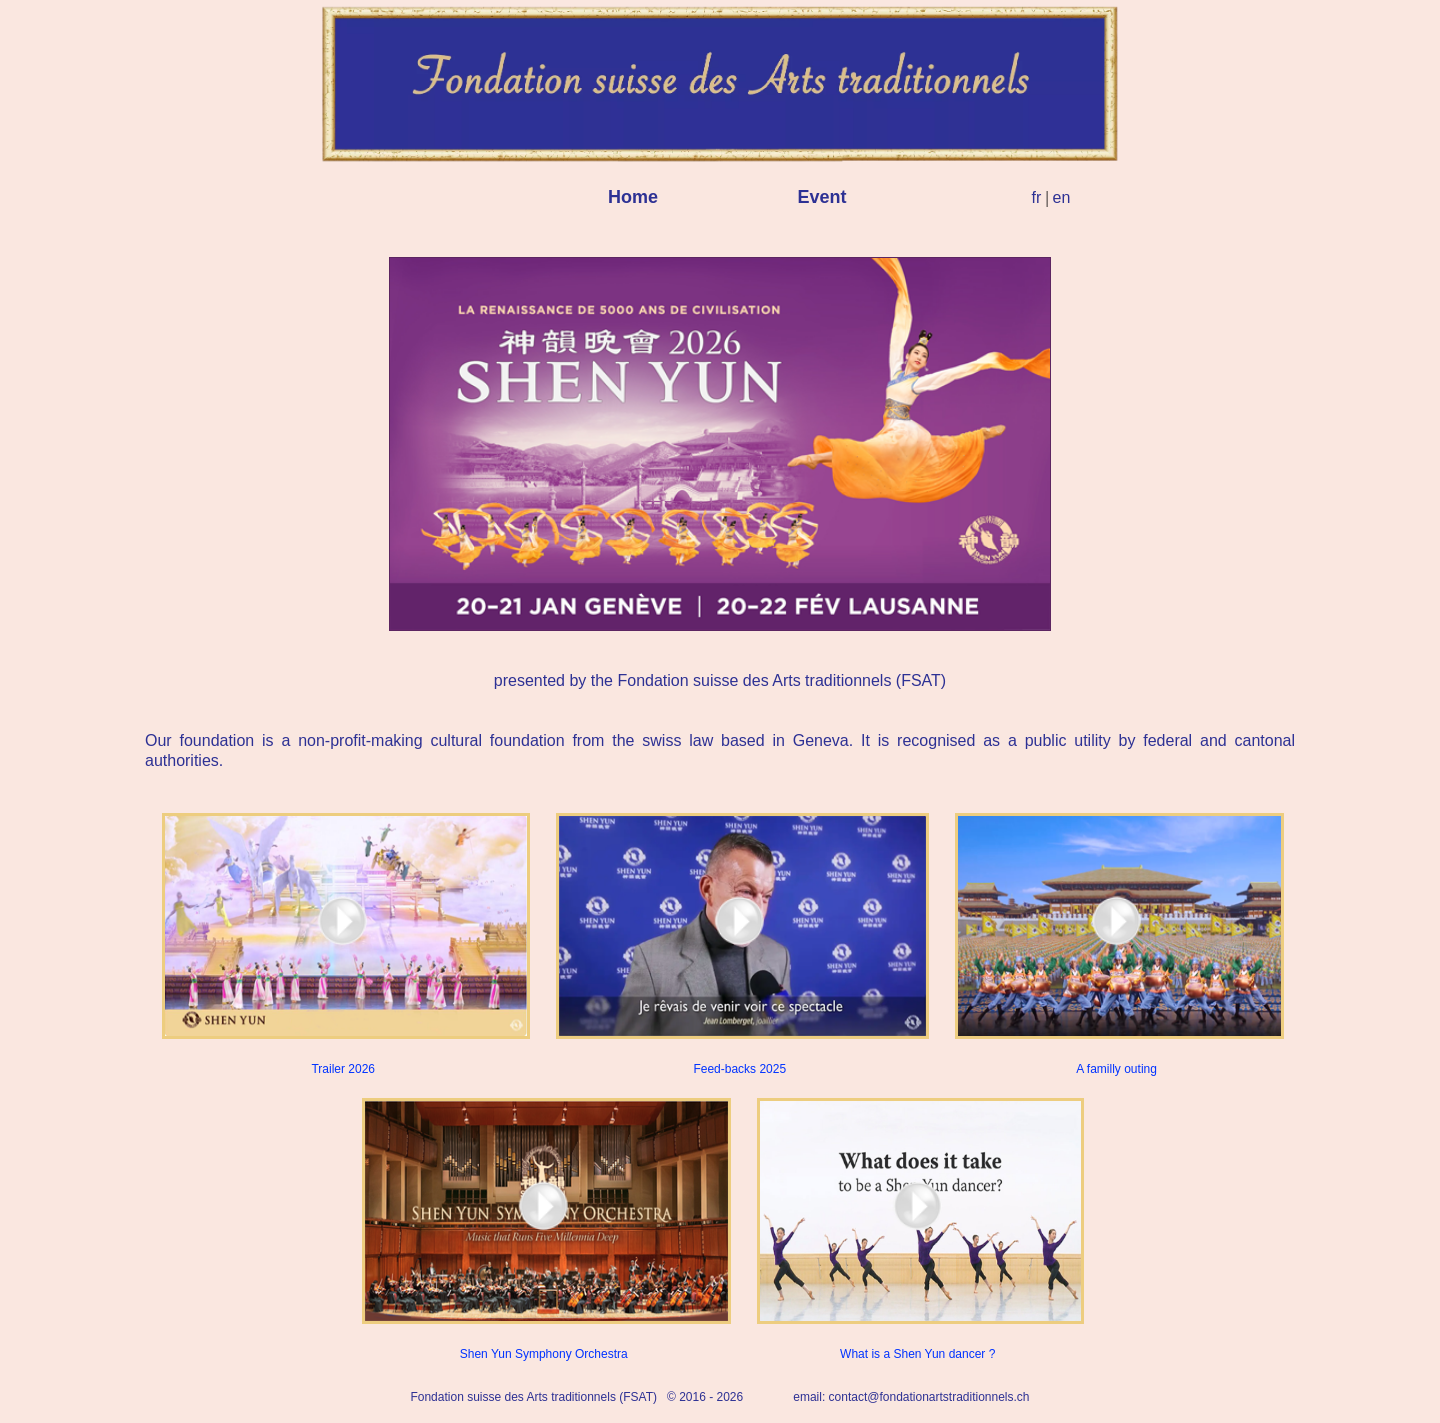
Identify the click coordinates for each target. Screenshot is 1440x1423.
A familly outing (1116, 944)
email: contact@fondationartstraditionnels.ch (911, 1397)
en (1062, 197)
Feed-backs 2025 (739, 944)
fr (1037, 197)
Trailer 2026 (343, 944)
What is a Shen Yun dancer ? (917, 1229)
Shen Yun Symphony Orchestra (543, 1229)
